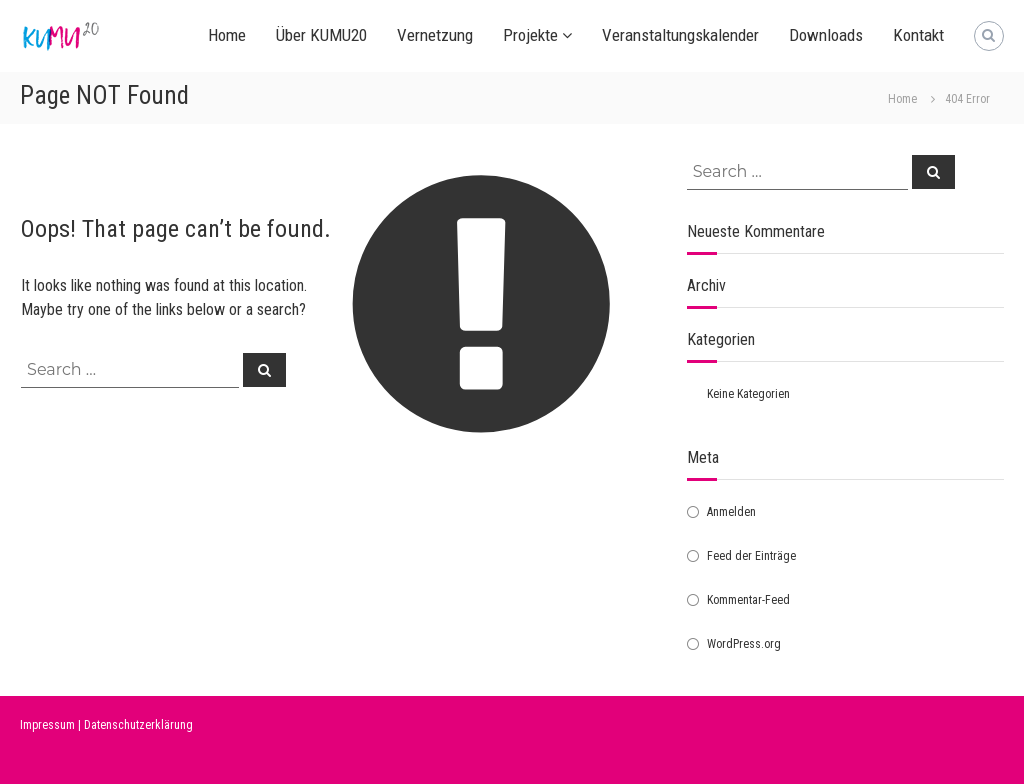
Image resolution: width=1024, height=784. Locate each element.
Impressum (47, 725)
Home (227, 35)
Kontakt (918, 35)
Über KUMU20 (321, 35)
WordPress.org (744, 644)
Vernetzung (435, 35)
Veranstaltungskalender (680, 35)
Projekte (530, 35)
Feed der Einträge (751, 556)
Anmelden (731, 512)
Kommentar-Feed (748, 600)
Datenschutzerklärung (138, 725)
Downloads (826, 35)
